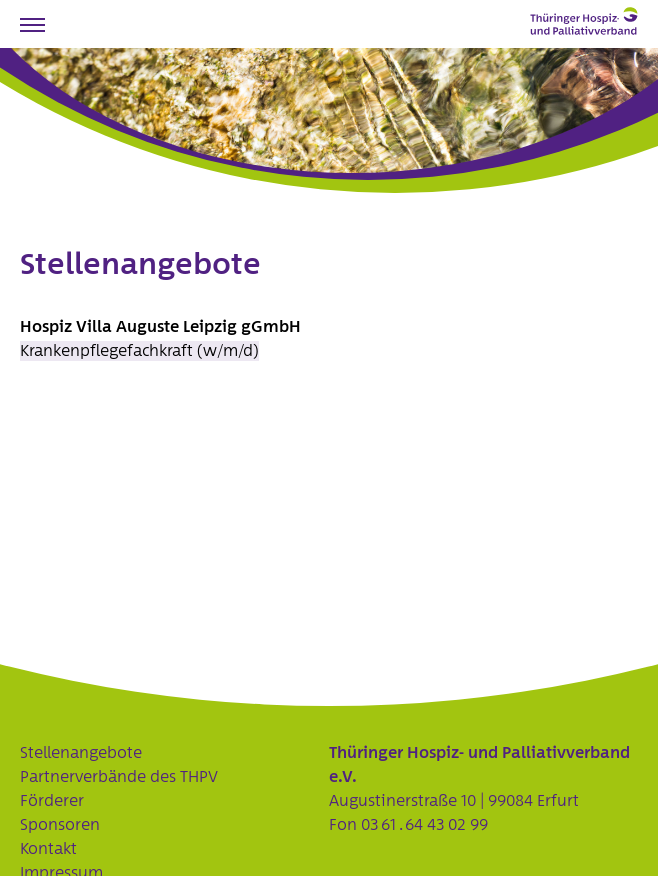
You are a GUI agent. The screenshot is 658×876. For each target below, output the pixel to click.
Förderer (52, 801)
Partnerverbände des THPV (119, 777)
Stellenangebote (81, 753)
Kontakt (48, 849)
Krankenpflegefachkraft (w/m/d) (139, 351)
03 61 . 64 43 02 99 (424, 825)
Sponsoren (60, 825)
